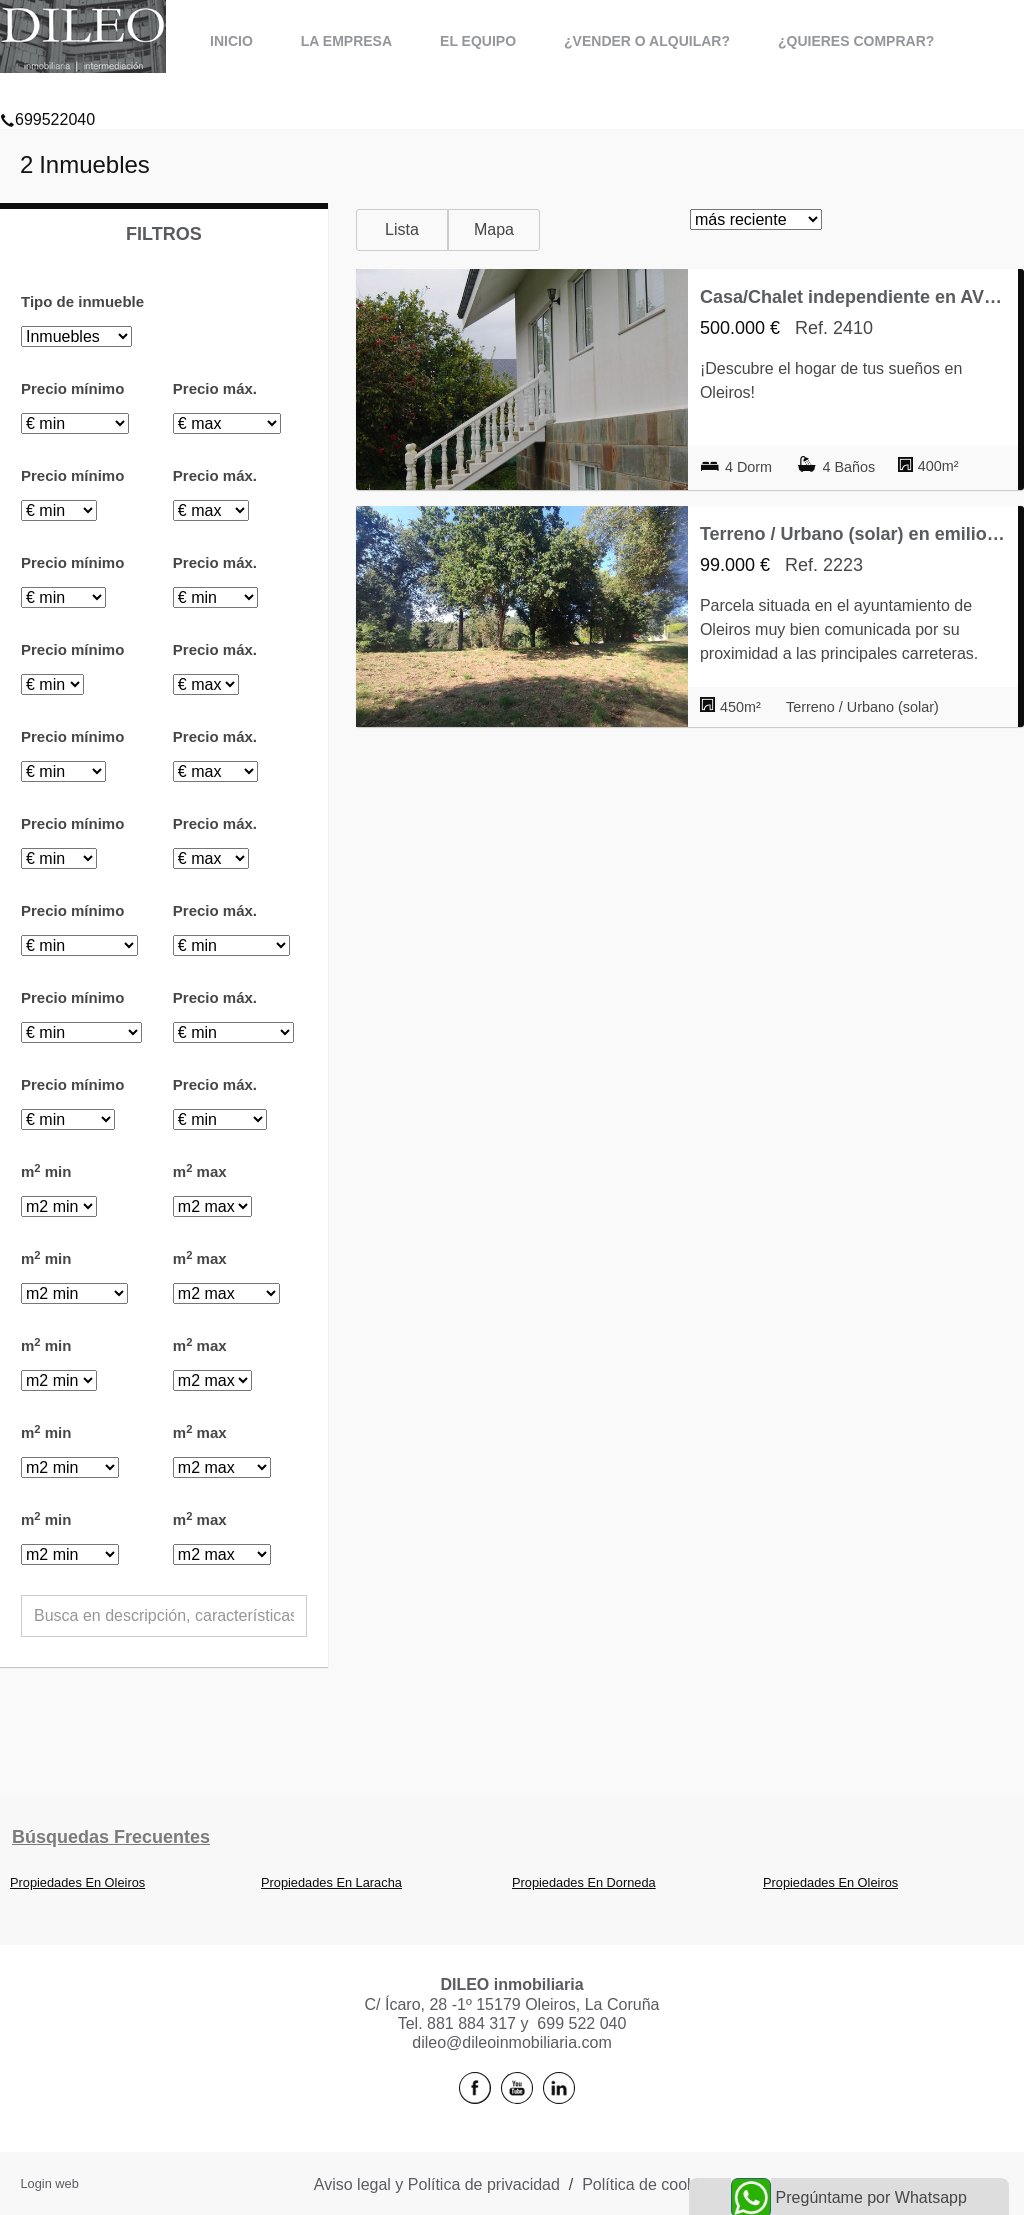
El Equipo (478, 41)
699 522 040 (581, 2023)
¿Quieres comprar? (856, 41)
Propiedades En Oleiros (77, 1882)
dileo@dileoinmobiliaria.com (511, 2042)
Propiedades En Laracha (331, 1882)
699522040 (47, 94)
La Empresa (346, 41)
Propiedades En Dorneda (584, 1882)
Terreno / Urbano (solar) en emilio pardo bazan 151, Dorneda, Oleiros (853, 534)
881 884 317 (471, 2023)
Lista (402, 229)
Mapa (494, 229)
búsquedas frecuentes (111, 1837)
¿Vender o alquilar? (647, 41)
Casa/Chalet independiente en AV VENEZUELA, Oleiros (853, 297)
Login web (49, 2183)
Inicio (231, 41)
